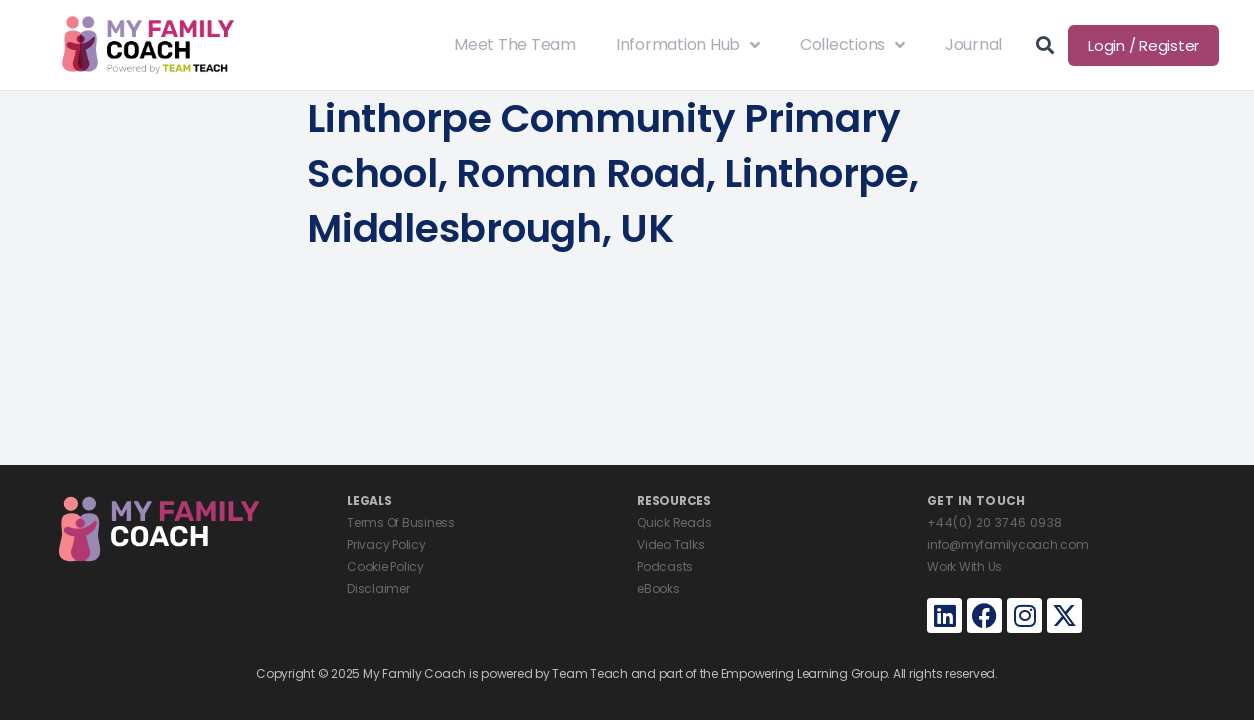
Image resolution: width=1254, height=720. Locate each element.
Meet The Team (515, 44)
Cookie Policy (385, 566)
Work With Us (964, 566)
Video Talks (670, 544)
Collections (852, 45)
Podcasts (665, 566)
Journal (973, 44)
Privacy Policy (386, 544)
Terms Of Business (401, 522)
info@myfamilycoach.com (1008, 544)
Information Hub (688, 45)
